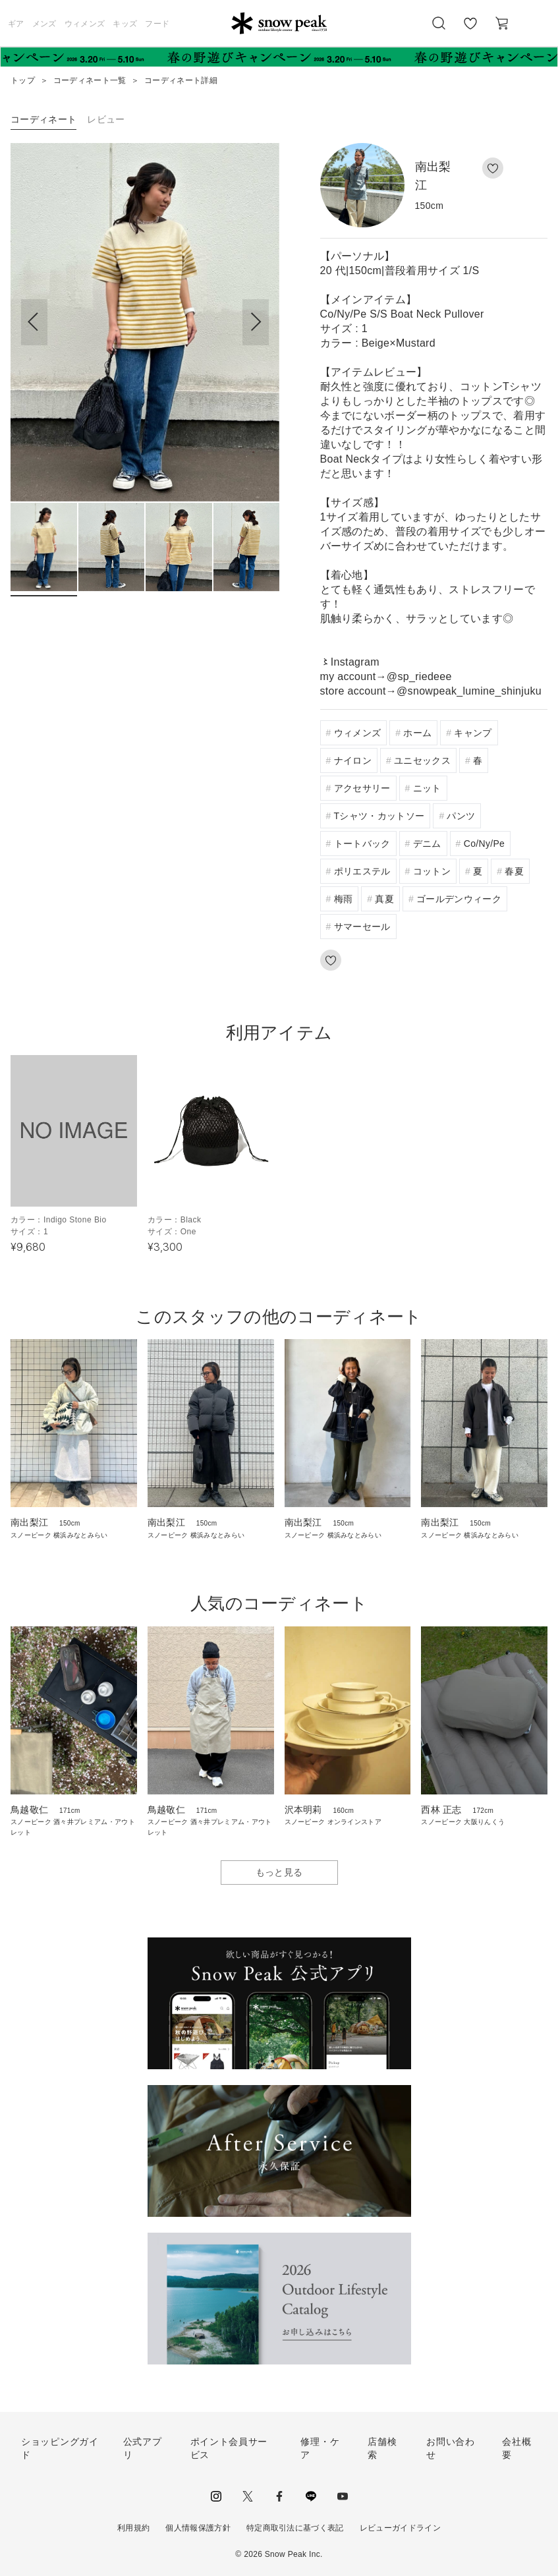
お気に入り (469, 30)
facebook (279, 2496)
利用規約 (133, 2528)
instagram (216, 2496)
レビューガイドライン (400, 2528)
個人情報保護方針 (198, 2528)
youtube (342, 2496)
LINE (310, 2496)
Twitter (247, 2496)
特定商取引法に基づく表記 (295, 2528)
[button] (255, 322)
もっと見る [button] (279, 1872)
